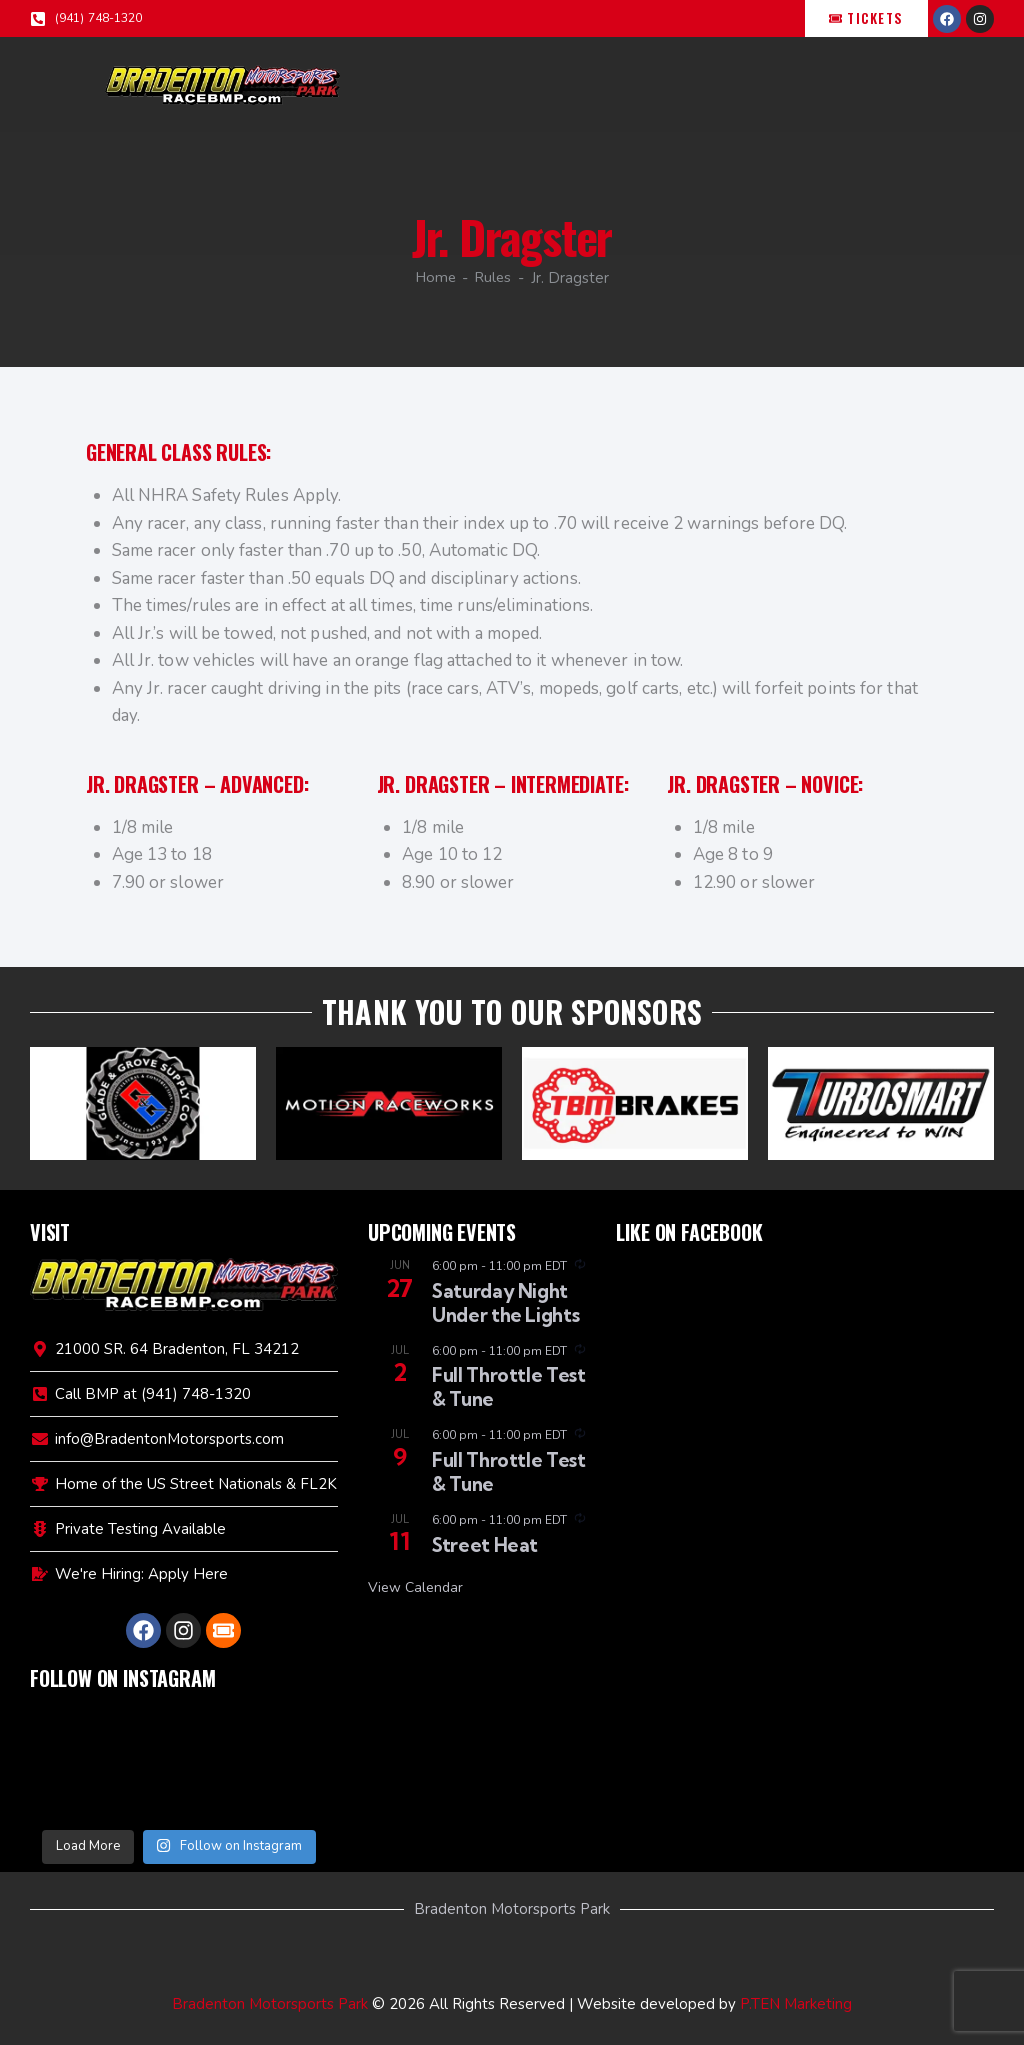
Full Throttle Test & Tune (509, 1387)
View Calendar (415, 1587)
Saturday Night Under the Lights (505, 1303)
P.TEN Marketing (796, 2004)
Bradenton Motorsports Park (270, 2004)
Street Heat (485, 1545)
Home (434, 278)
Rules (495, 278)
